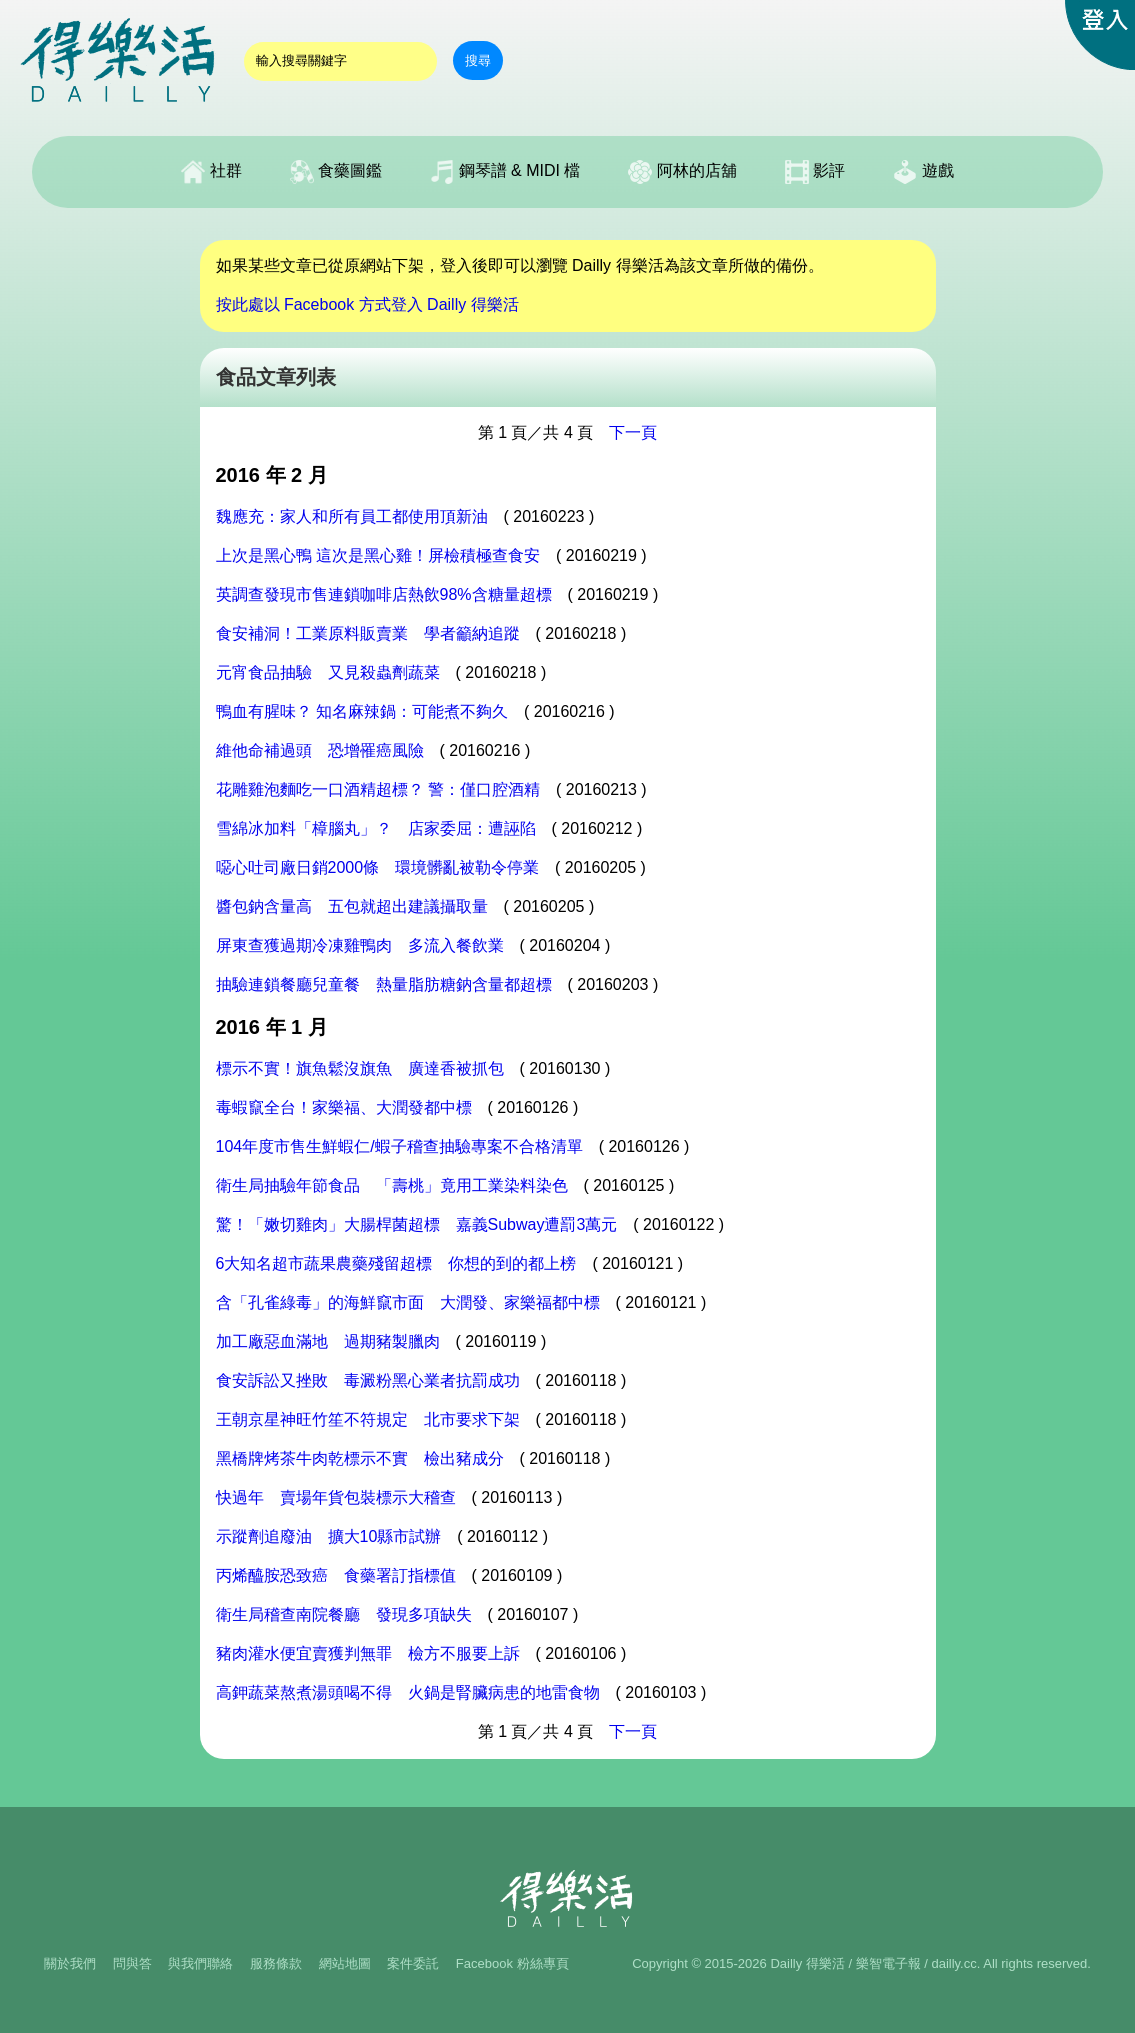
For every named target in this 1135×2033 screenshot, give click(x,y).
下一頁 (633, 432)
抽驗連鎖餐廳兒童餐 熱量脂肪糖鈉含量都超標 (384, 984)
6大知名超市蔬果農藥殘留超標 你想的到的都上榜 (396, 1263)
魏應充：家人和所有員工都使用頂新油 (352, 516)
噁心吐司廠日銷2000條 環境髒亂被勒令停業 (378, 867)
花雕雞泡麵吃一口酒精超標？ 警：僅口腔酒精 (378, 789)
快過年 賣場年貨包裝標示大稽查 (336, 1497)
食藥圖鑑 (336, 172)
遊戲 (923, 172)
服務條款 (276, 1963)
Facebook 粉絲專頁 (512, 1963)
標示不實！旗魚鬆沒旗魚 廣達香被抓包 (360, 1068)
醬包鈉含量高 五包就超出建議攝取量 (352, 906)
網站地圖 (345, 1963)
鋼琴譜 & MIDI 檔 (505, 172)
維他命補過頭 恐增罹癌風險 (320, 750)
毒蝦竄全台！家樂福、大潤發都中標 (344, 1107)
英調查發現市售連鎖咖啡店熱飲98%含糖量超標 (384, 594)
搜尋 (478, 60)
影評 (815, 172)
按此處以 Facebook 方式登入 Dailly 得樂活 (367, 304)
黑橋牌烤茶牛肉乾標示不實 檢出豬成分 (360, 1458)
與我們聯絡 (200, 1963)
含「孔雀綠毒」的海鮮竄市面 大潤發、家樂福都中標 (408, 1302)
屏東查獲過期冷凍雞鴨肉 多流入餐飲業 (360, 945)
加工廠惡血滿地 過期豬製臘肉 (328, 1341)
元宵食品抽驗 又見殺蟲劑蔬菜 (328, 672)
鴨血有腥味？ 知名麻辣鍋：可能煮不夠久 (362, 711)
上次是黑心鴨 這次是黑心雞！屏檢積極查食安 (378, 555)
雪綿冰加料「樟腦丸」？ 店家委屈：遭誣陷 (376, 828)
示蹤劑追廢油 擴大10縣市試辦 (329, 1536)
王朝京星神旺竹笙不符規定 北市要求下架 (368, 1419)
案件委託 (413, 1963)
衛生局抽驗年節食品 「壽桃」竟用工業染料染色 (392, 1185)
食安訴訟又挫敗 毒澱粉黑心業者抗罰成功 (368, 1380)
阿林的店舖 (682, 172)
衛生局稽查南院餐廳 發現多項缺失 (344, 1614)
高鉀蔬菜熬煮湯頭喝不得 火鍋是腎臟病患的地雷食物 (408, 1692)
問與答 (132, 1963)
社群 (211, 172)
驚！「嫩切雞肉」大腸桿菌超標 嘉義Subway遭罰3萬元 (417, 1224)
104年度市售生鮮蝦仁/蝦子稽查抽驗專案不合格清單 (399, 1146)
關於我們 (70, 1963)
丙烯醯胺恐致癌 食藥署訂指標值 (336, 1575)
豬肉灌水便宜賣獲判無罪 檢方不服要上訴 (368, 1653)
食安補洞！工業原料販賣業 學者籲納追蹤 (368, 633)
